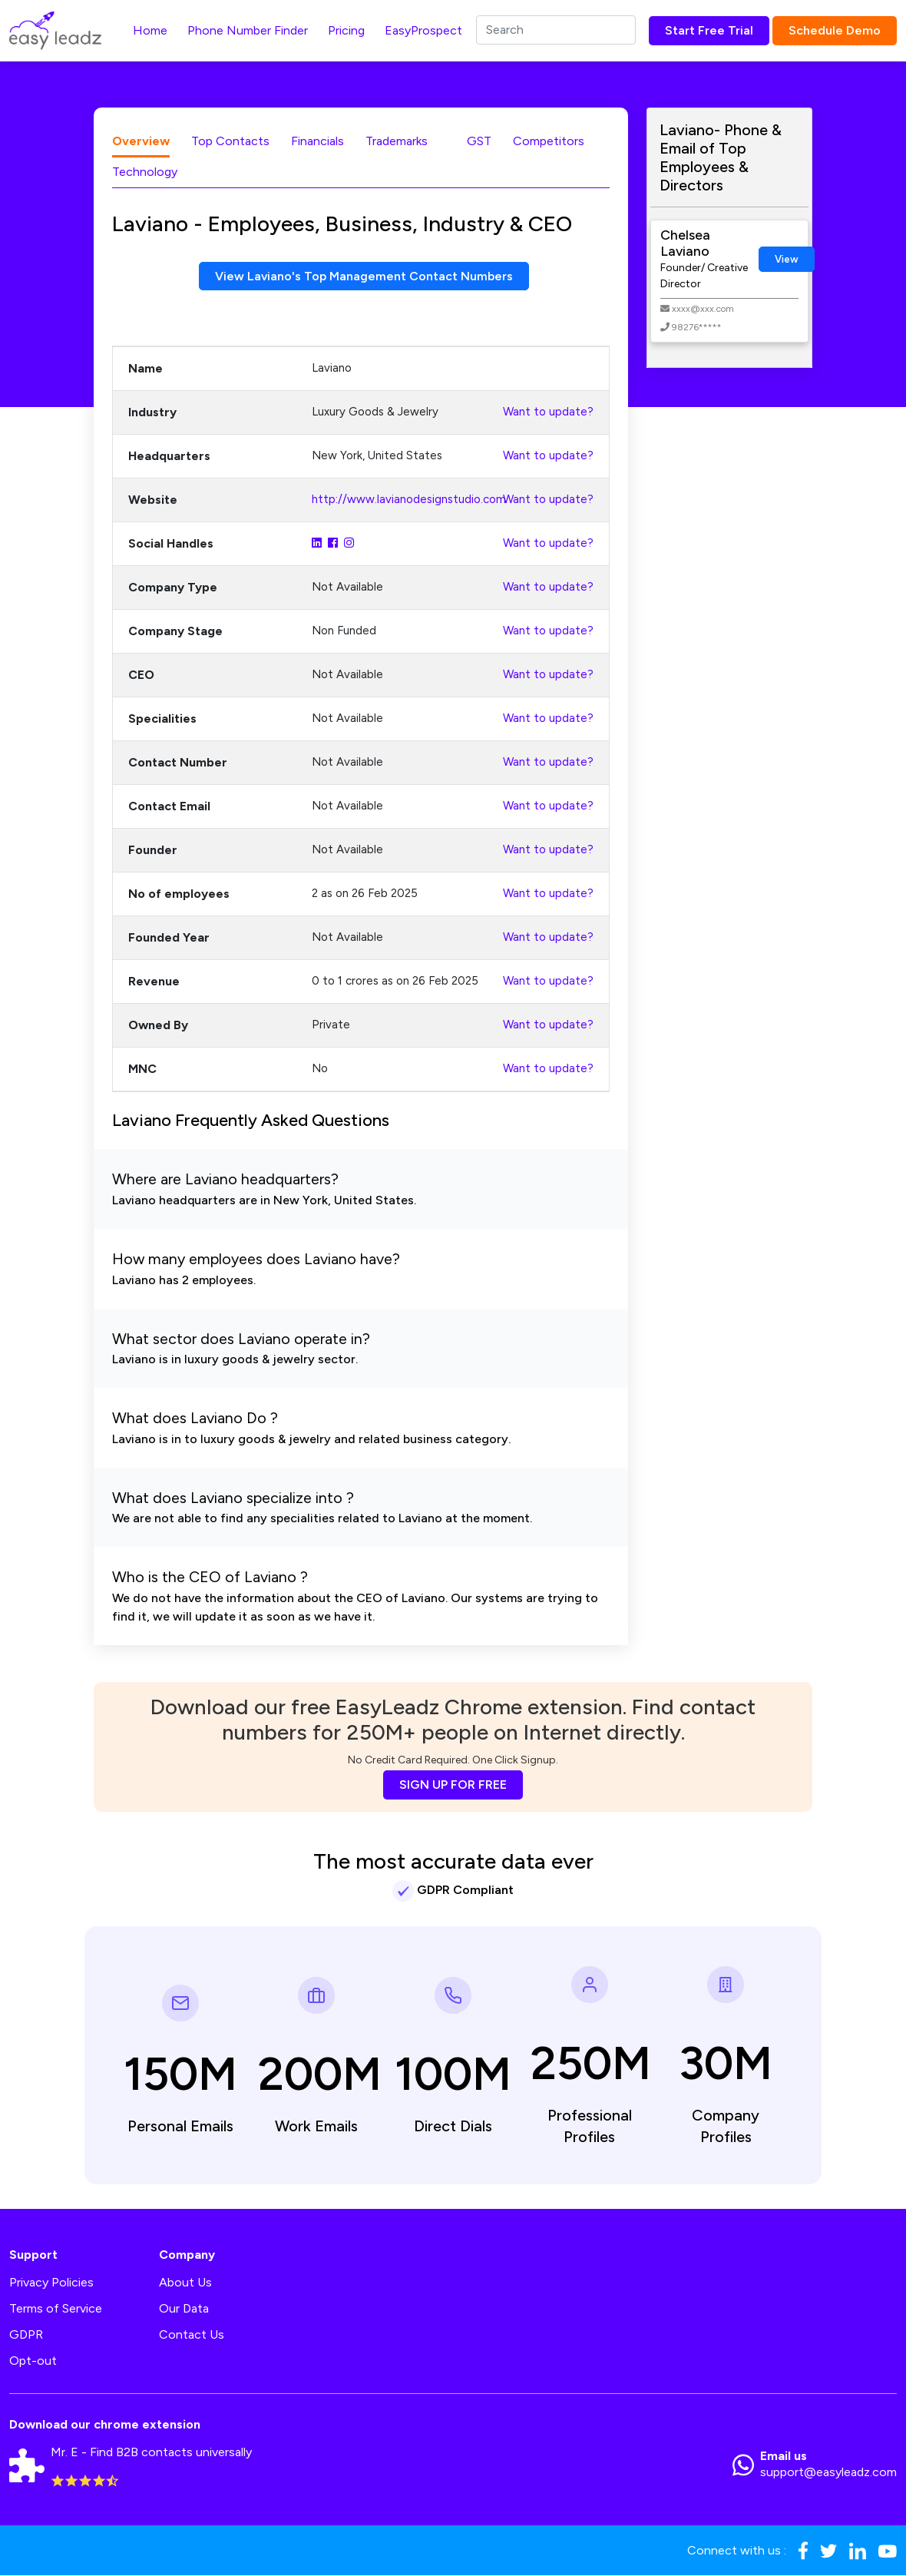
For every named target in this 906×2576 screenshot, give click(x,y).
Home (150, 30)
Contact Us (191, 2335)
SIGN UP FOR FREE (453, 1784)
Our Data (184, 2309)
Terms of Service (55, 2309)
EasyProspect (423, 30)
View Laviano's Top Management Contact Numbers (364, 276)
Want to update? (548, 412)
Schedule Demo (835, 30)
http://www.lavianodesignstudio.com (409, 500)
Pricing (346, 30)
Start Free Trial (709, 30)
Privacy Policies (51, 2283)
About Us (185, 2283)
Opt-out (33, 2361)
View (787, 259)
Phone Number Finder (247, 30)
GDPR (26, 2335)
